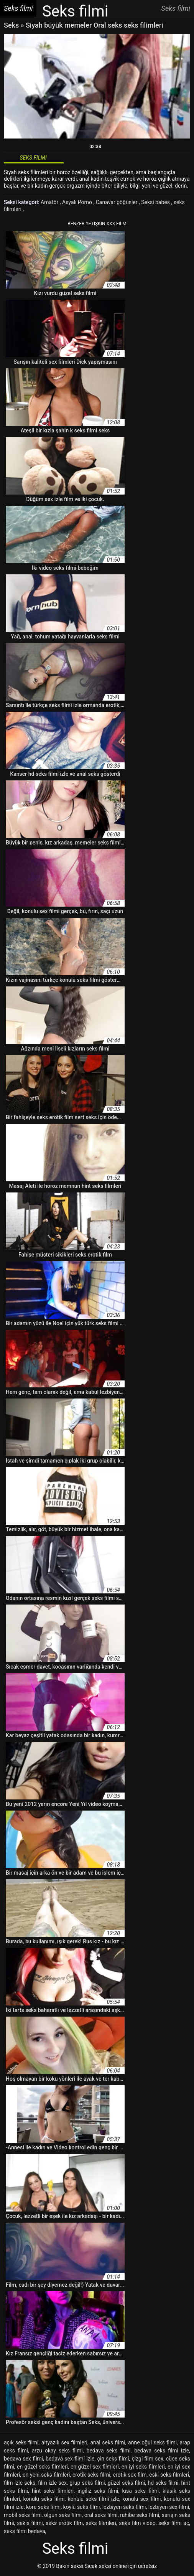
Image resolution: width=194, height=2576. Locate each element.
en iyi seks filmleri (143, 2467)
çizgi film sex (147, 2459)
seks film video (137, 2523)
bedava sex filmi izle (70, 2459)
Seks (11, 25)
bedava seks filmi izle (161, 2450)
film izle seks (19, 2483)
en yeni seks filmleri (46, 2475)
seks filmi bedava (24, 2531)
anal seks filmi (107, 2442)
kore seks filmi (43, 2507)
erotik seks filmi (91, 2475)
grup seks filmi (87, 2483)
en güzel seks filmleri (42, 2467)
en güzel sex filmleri (95, 2467)
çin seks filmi (113, 2459)
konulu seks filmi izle (93, 2499)
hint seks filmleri (53, 2491)
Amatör (50, 202)
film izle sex (52, 2483)
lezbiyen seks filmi (124, 2507)
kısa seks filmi (140, 2491)
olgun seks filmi (63, 2515)
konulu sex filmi (141, 2499)
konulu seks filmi (43, 2499)
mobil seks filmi (22, 2515)
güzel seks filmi (126, 2483)
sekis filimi (30, 2523)
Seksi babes (156, 202)
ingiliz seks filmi (97, 2491)
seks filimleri (100, 2523)
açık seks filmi (21, 2442)
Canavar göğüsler (117, 202)
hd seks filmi (163, 2483)
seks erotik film (64, 2523)
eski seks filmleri (169, 2475)
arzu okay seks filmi (57, 2450)
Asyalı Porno (78, 202)
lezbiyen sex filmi (168, 2507)
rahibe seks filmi (139, 2515)
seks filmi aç (173, 2523)
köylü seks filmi (81, 2507)
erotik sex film (129, 2475)
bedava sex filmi (23, 2459)
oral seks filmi (101, 2515)
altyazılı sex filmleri (64, 2442)
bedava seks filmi (109, 2450)
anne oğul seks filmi (152, 2442)
